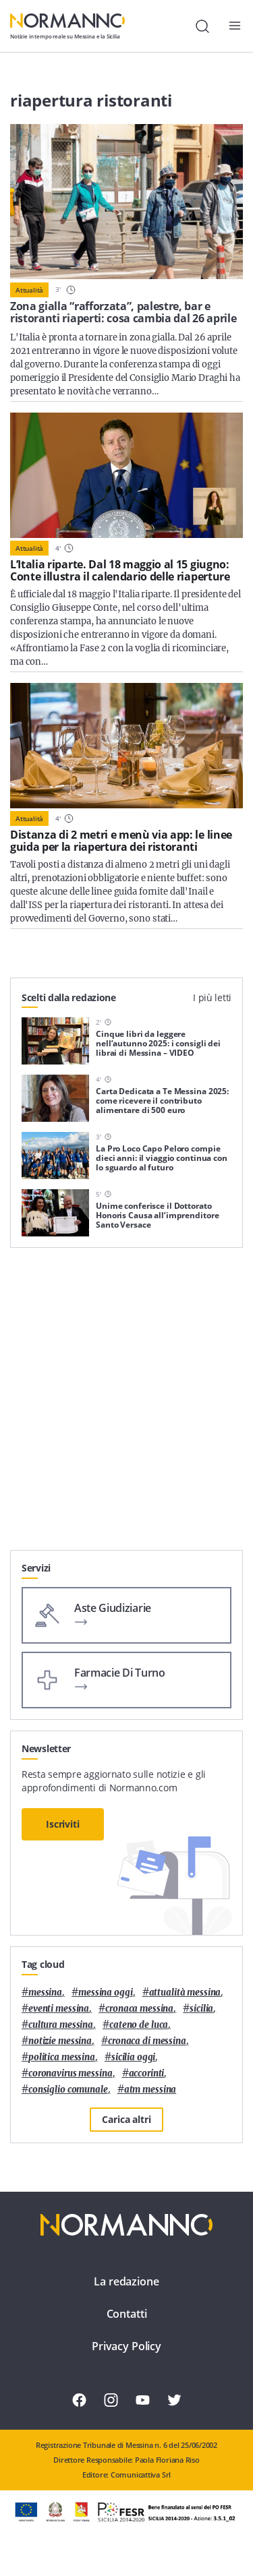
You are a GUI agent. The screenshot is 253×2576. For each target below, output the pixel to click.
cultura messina (60, 2025)
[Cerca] (202, 26)
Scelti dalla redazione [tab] (69, 997)
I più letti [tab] (212, 997)
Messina (45, 1992)
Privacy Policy (126, 2346)
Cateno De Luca (138, 2025)
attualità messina (185, 1992)
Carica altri (126, 2119)
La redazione (126, 2281)
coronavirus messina (70, 2073)
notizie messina (60, 2041)
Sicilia (201, 2008)
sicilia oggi (133, 2057)
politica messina (61, 2057)
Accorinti (147, 2073)
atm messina (150, 2089)
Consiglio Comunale (68, 2089)
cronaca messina (139, 2008)
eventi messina (58, 2008)
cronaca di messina (147, 2041)
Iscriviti (63, 1824)
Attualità (29, 290)
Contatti (127, 2313)
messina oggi (105, 1992)
